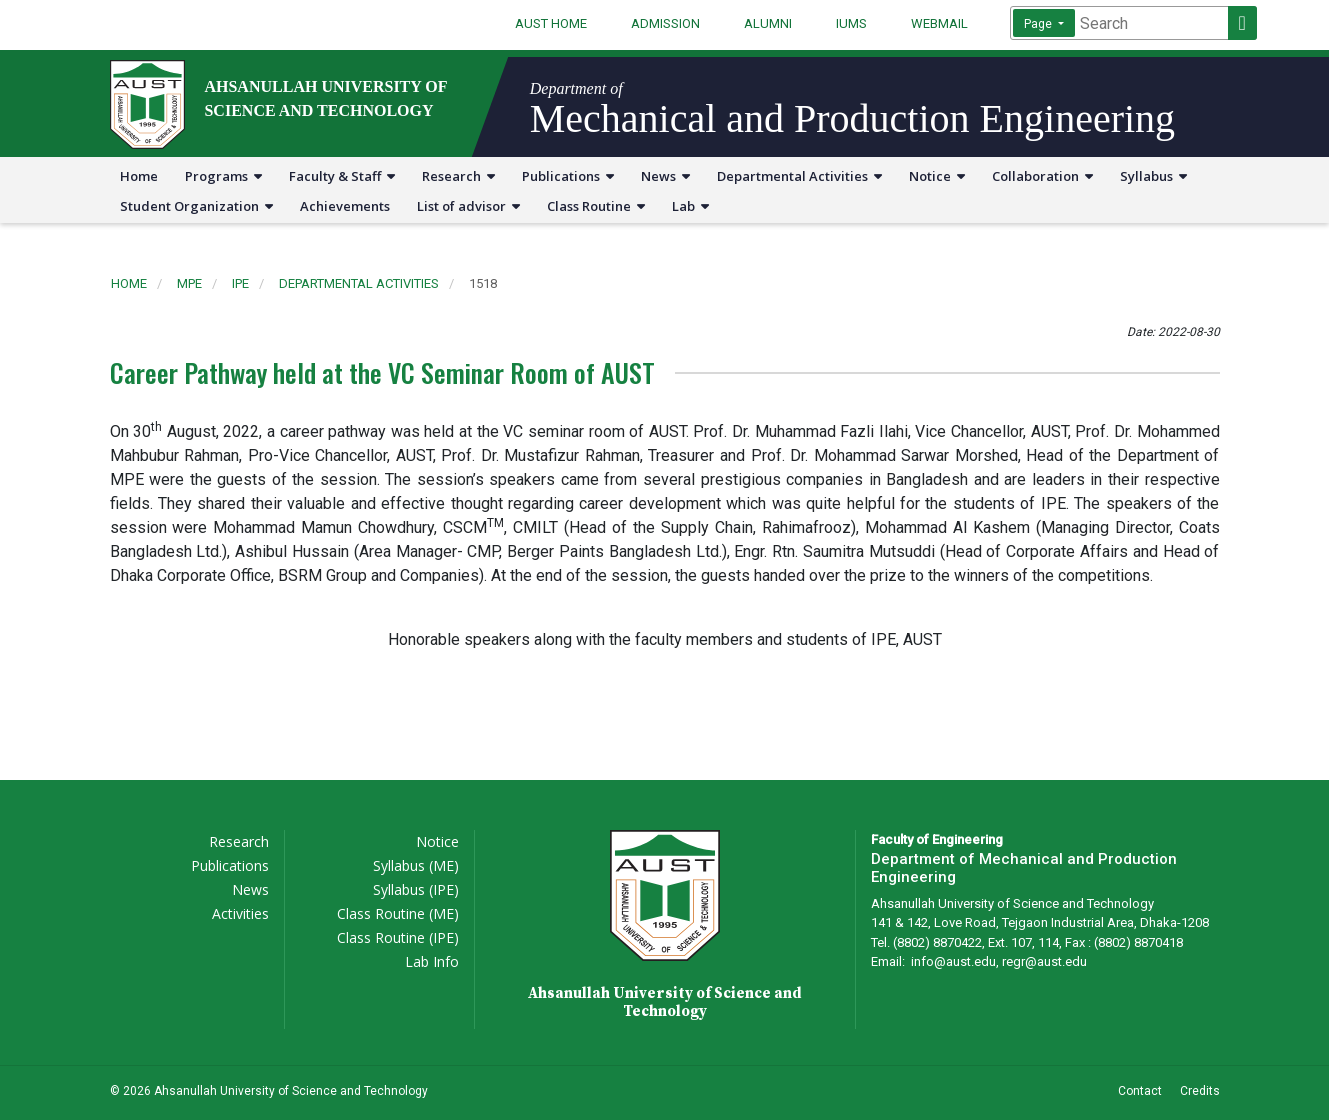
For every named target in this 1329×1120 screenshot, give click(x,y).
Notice (937, 176)
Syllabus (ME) (416, 865)
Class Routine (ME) (398, 913)
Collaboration (1042, 176)
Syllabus (1153, 176)
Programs (223, 176)
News (665, 176)
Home (139, 176)
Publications (568, 176)
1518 (483, 283)
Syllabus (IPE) (416, 889)
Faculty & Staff (342, 176)
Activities (240, 913)
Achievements (345, 206)
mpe (189, 283)
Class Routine (596, 206)
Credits (1200, 1091)
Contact (1140, 1091)
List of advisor (468, 206)
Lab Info (432, 961)
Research (458, 176)
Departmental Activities (799, 176)
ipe (240, 283)
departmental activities (359, 283)
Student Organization (196, 206)
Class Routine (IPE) (398, 937)
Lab (690, 206)
